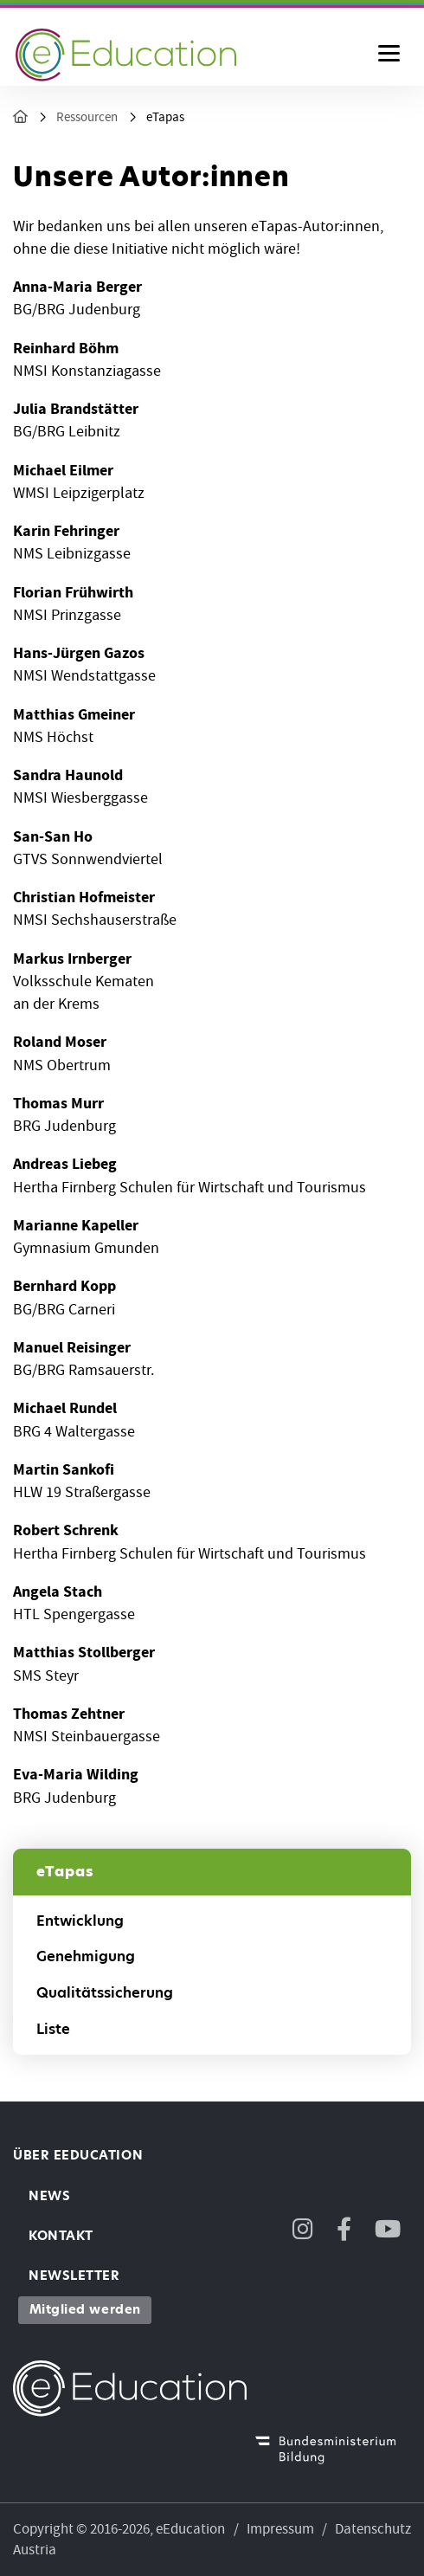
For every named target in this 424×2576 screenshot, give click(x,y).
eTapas (165, 117)
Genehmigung (85, 1956)
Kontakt (61, 2235)
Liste (53, 2029)
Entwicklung (80, 1921)
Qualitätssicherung (104, 1993)
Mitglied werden (85, 2309)
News (49, 2196)
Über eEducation (78, 2155)
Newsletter (74, 2275)
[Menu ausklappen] (388, 54)
